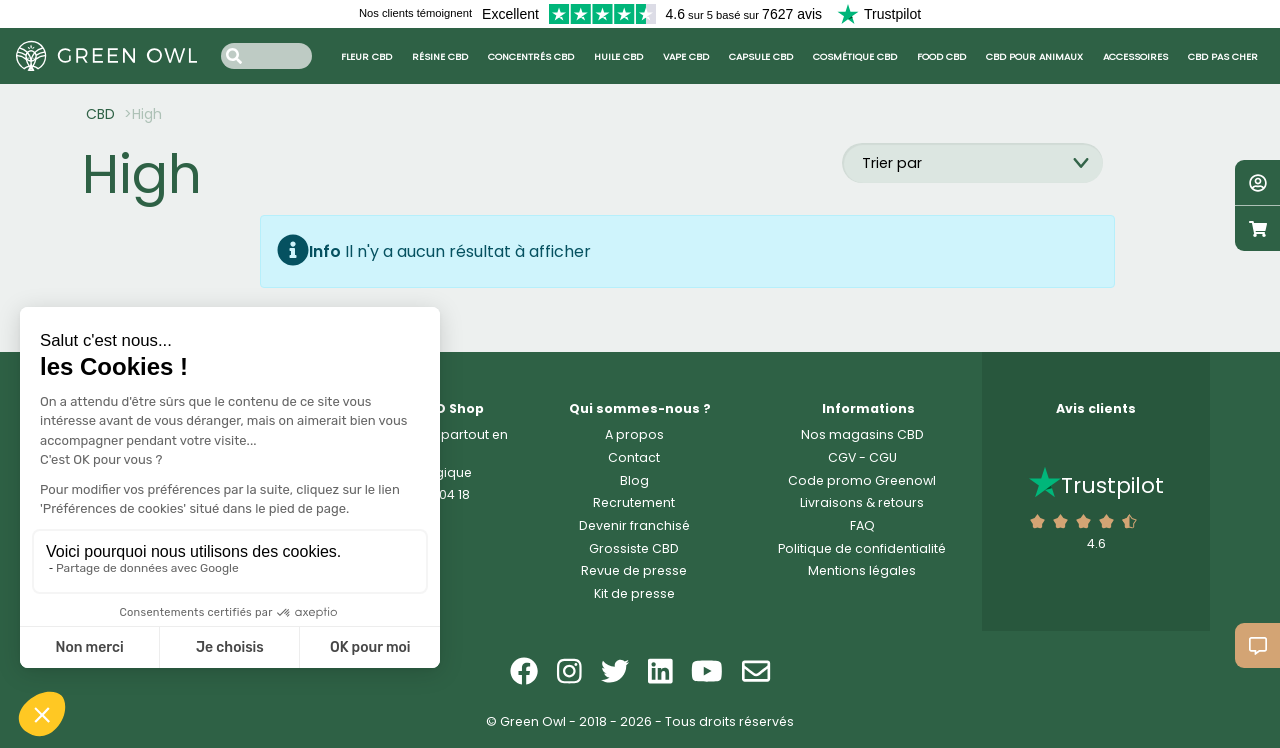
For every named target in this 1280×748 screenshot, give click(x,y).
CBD (100, 114)
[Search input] (266, 55)
